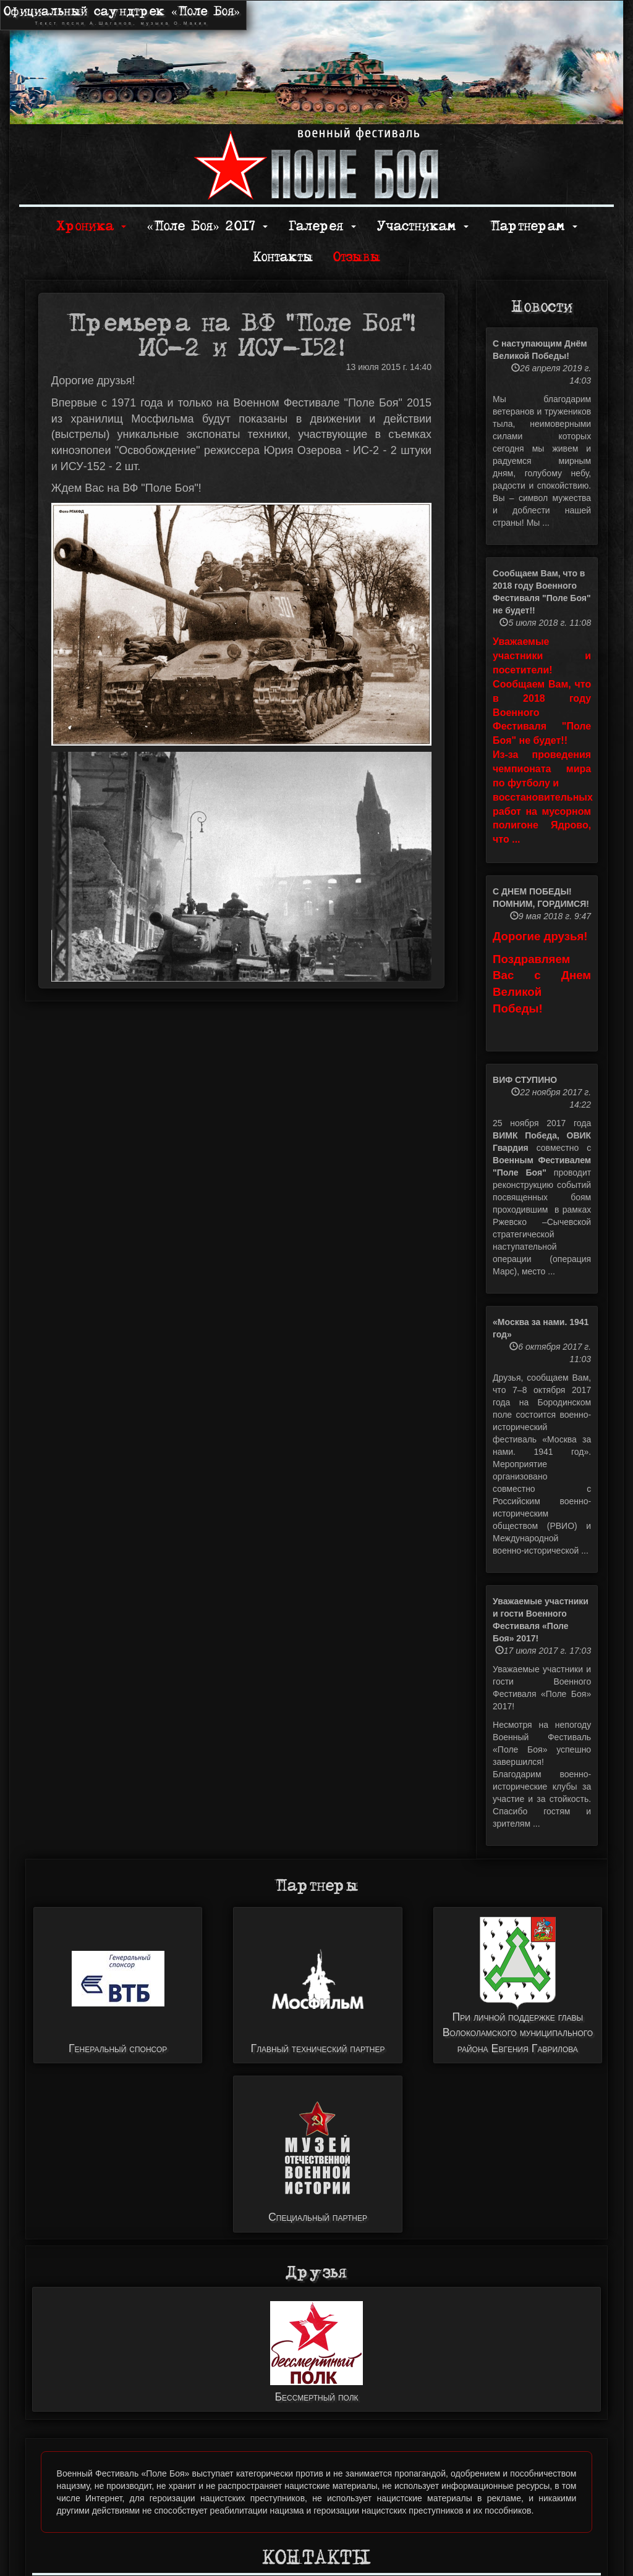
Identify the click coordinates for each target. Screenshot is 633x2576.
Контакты (283, 257)
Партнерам (533, 226)
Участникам (423, 226)
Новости (541, 307)
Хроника (91, 226)
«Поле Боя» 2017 (207, 226)
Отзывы (356, 257)
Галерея (322, 226)
